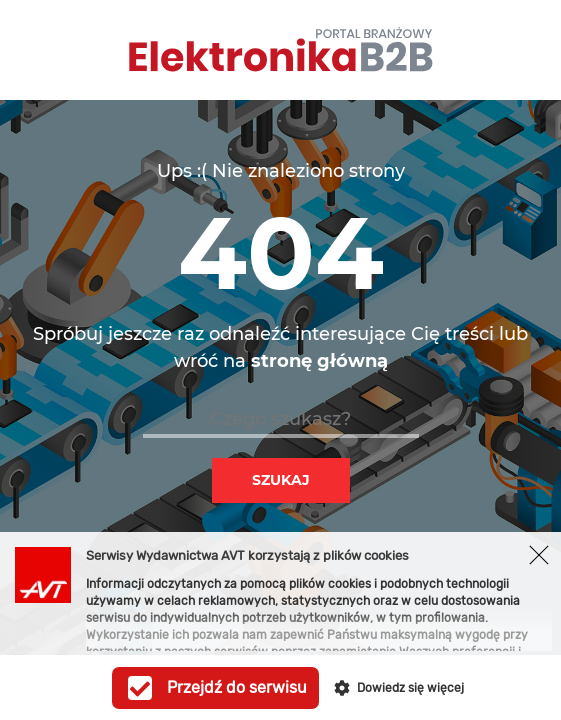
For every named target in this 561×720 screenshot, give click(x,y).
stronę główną (319, 361)
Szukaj (281, 480)
